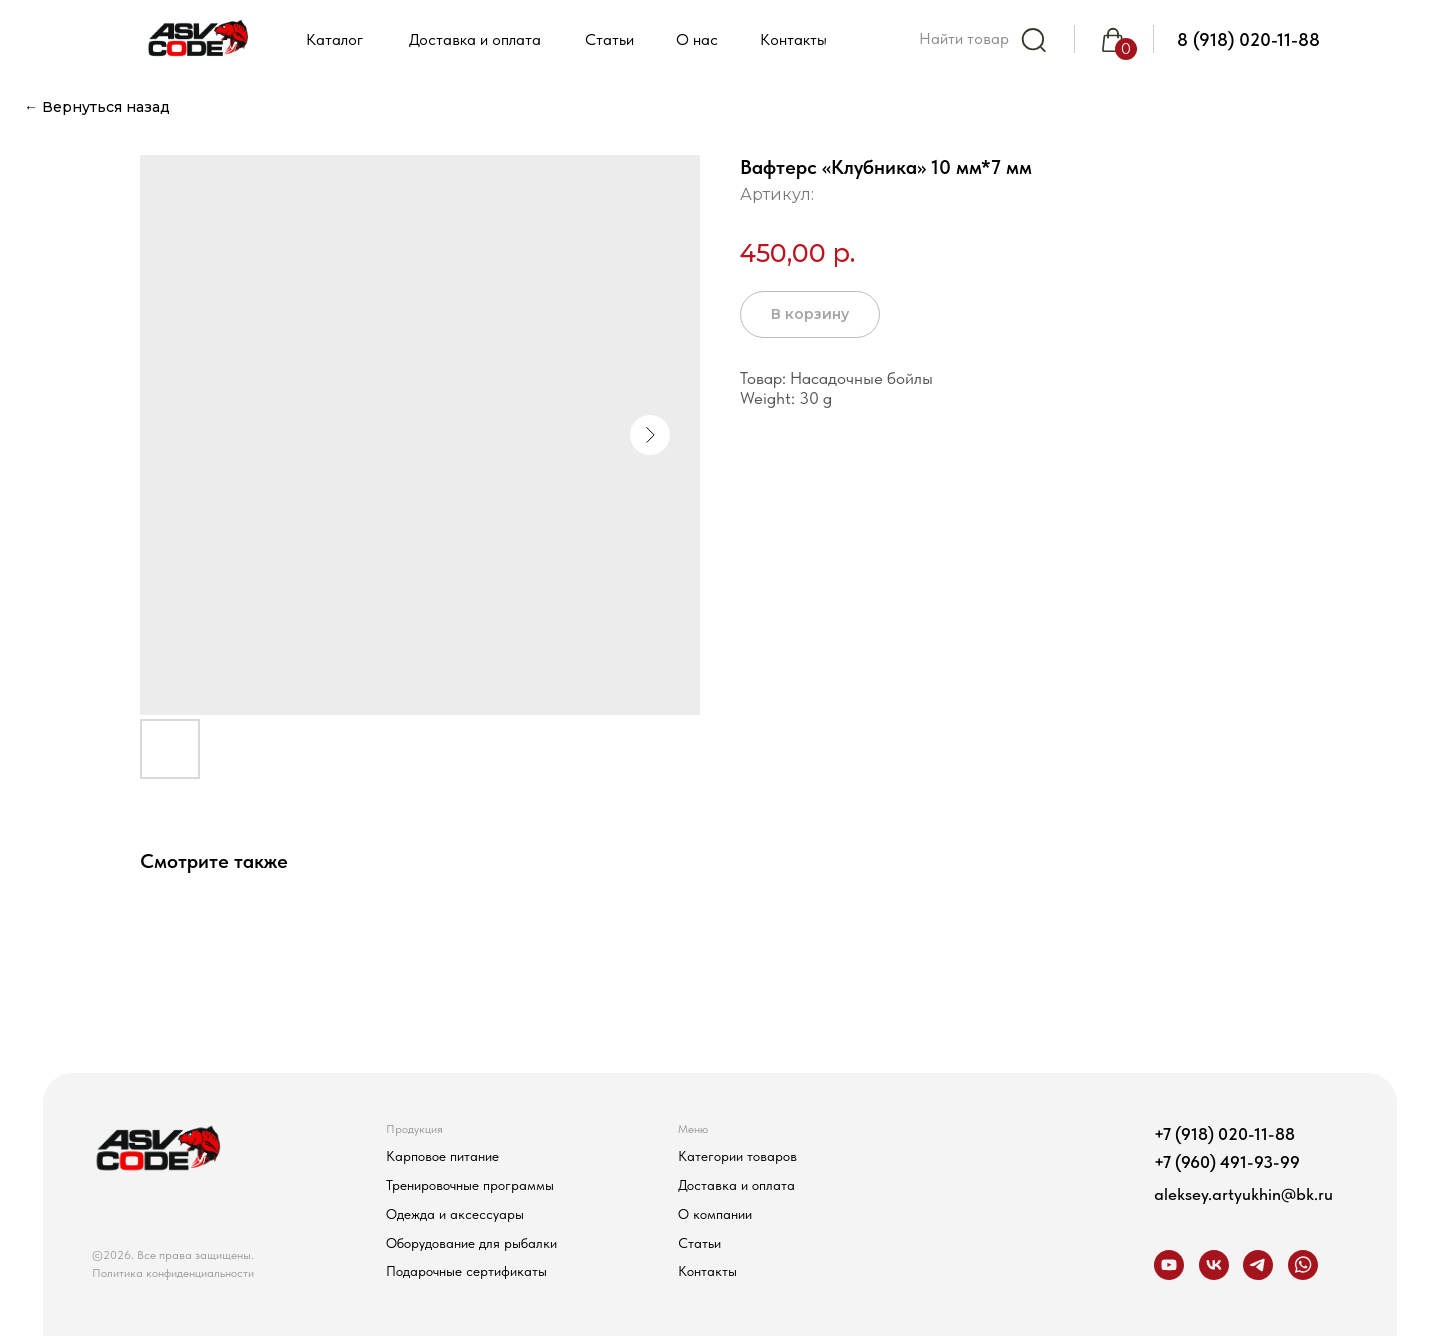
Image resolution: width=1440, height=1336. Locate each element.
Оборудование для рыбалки (471, 1243)
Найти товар (964, 38)
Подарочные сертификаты (466, 1271)
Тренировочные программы (470, 1185)
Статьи (699, 1243)
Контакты (707, 1271)
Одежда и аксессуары (455, 1214)
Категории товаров (737, 1156)
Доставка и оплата (736, 1185)
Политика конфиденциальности (173, 1273)
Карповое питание (442, 1156)
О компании (715, 1214)
